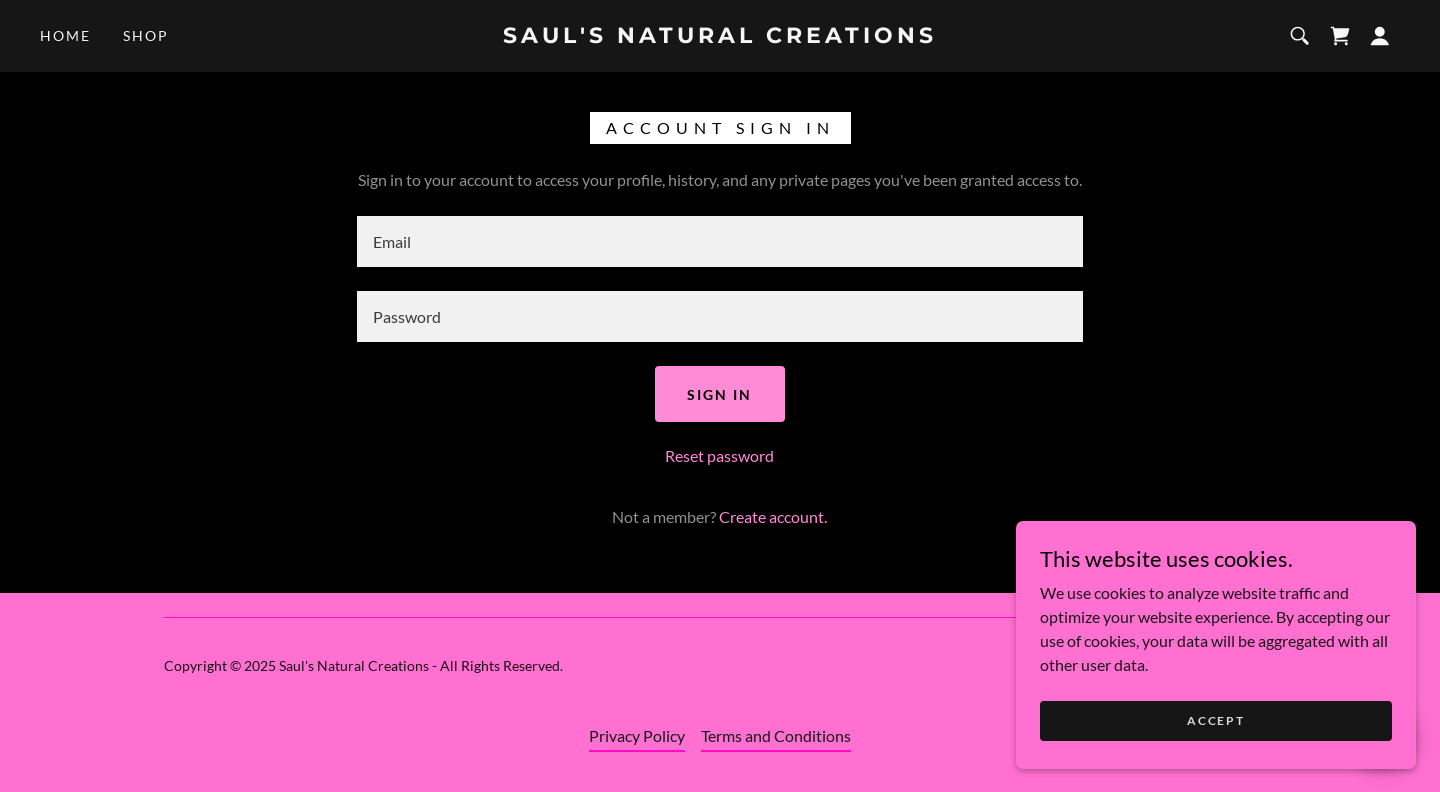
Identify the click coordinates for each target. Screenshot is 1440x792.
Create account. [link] (773, 516)
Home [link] (65, 35)
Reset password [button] (719, 455)
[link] (719, 36)
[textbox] (719, 241)
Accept (1215, 761)
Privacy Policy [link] (637, 735)
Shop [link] (146, 35)
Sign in (719, 394)
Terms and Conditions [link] (776, 735)
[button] (1380, 36)
